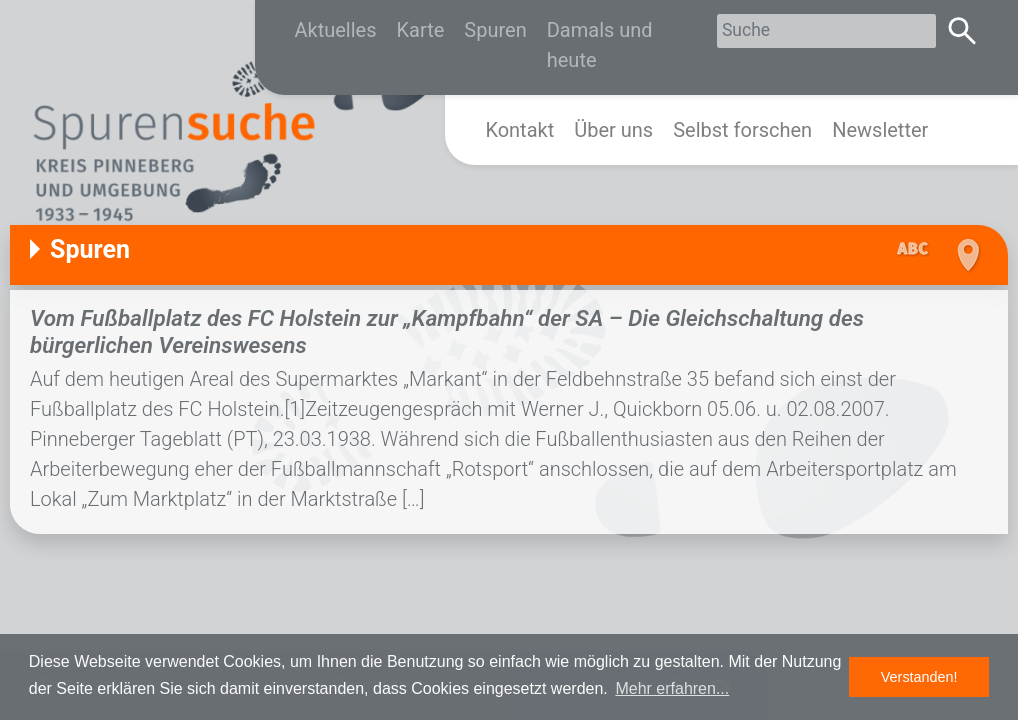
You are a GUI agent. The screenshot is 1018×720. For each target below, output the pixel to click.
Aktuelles (336, 30)
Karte (421, 30)
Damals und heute (600, 45)
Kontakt (519, 130)
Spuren (495, 30)
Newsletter (880, 130)
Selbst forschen (742, 130)
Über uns (613, 130)
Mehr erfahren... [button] (672, 688)
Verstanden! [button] (919, 677)
